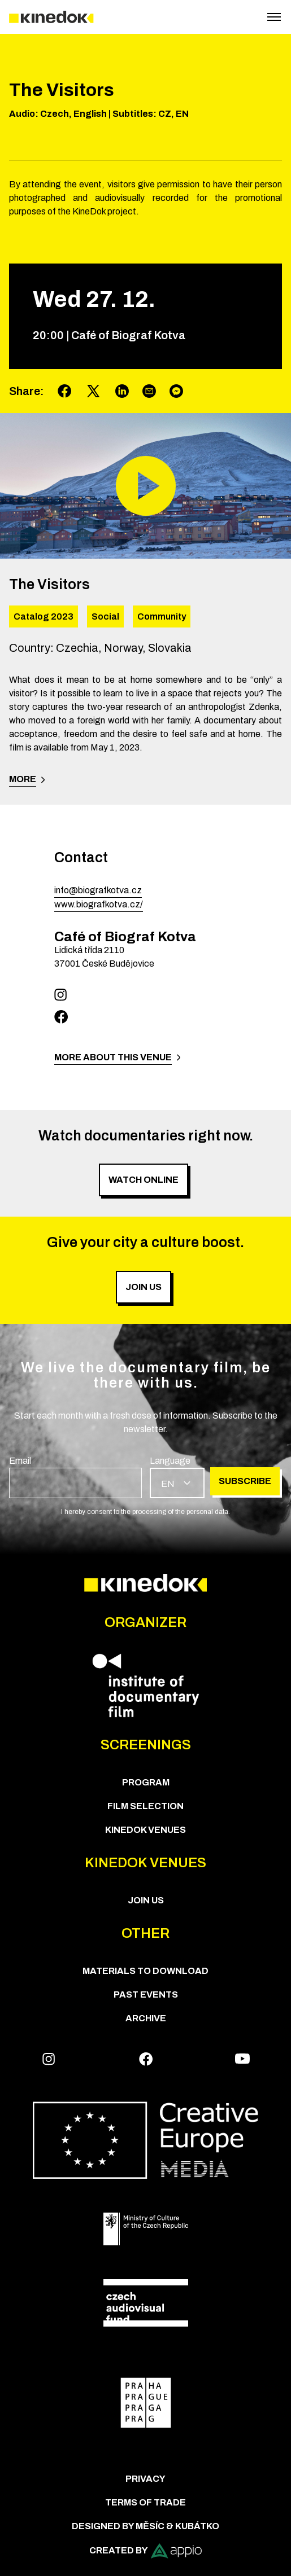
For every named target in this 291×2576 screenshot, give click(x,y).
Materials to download (145, 1971)
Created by (145, 2551)
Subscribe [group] (245, 1481)
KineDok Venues (145, 1830)
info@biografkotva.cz (98, 890)
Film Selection (145, 1806)
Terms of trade (145, 2502)
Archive (145, 2018)
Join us (146, 1900)
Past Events (146, 1994)
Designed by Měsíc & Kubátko (145, 2526)
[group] (75, 1476)
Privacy (145, 2478)
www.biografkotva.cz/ (98, 904)
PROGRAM (146, 1782)
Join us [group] (143, 1287)
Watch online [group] (143, 1179)
